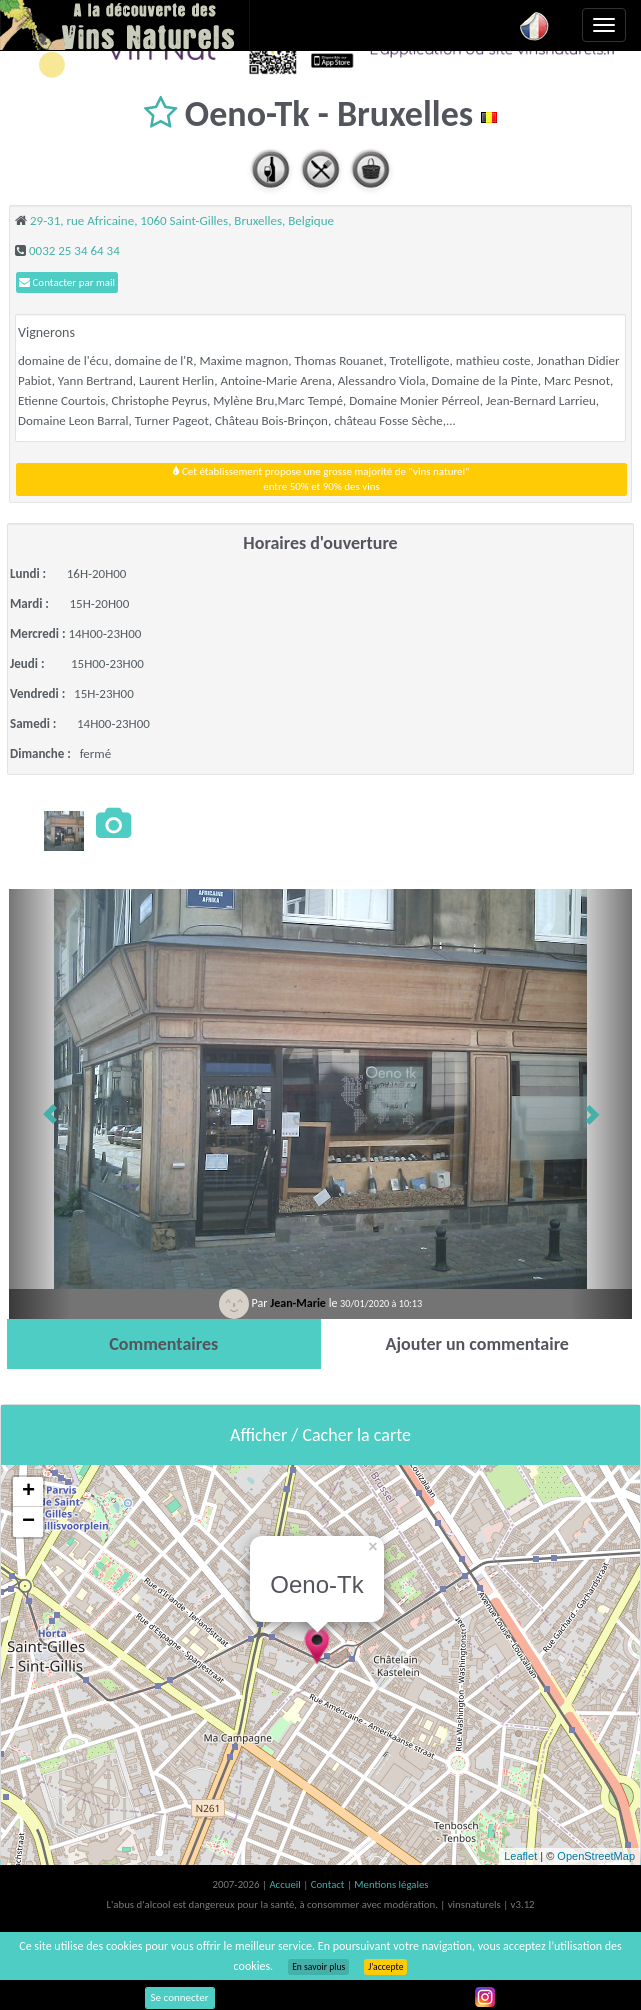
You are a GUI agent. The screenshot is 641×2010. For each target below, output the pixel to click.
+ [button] (28, 1492)
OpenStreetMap (596, 1856)
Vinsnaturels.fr (125, 25)
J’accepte (385, 1967)
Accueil (286, 1884)
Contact (329, 1884)
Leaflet (520, 1856)
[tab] (164, 1344)
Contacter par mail (67, 282)
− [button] (28, 1522)
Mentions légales (391, 1884)
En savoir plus (318, 1967)
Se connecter (180, 1997)
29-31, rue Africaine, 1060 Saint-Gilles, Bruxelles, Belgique (182, 220)
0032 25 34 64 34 (74, 250)
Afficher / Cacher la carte (320, 1435)
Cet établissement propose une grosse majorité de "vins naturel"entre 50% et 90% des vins (321, 479)
